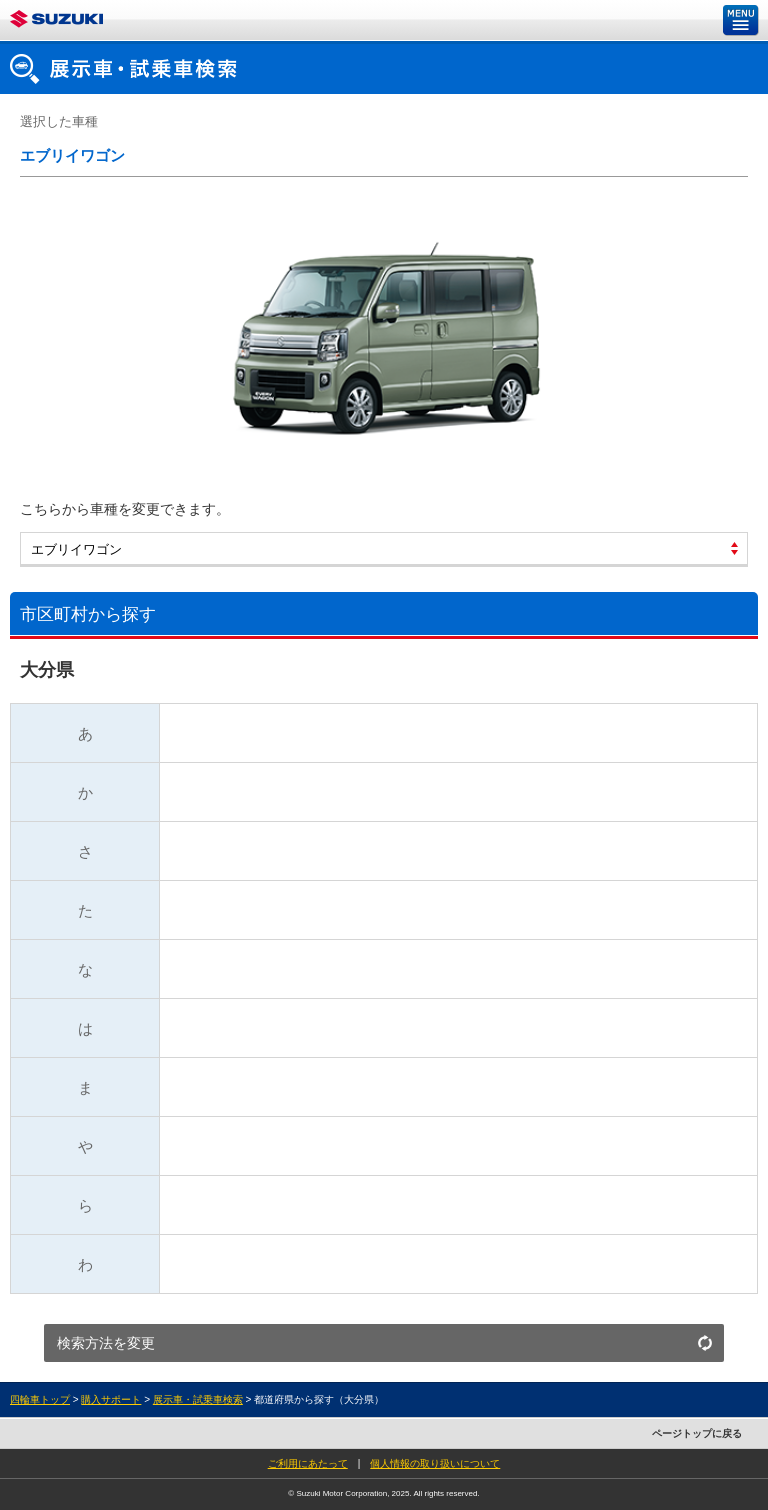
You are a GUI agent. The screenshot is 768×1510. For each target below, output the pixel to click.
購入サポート (111, 1399)
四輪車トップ (40, 1399)
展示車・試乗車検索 (198, 1399)
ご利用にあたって (308, 1463)
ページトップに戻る (697, 1433)
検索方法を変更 (106, 1343)
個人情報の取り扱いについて (435, 1463)
